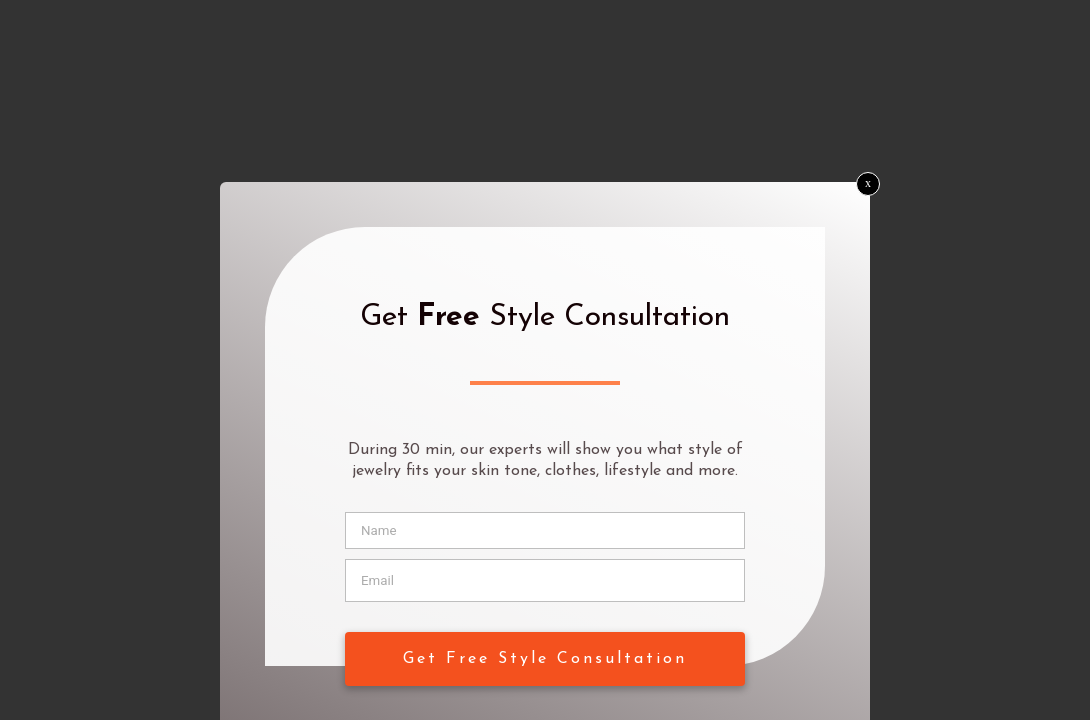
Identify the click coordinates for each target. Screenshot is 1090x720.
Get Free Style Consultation (545, 659)
